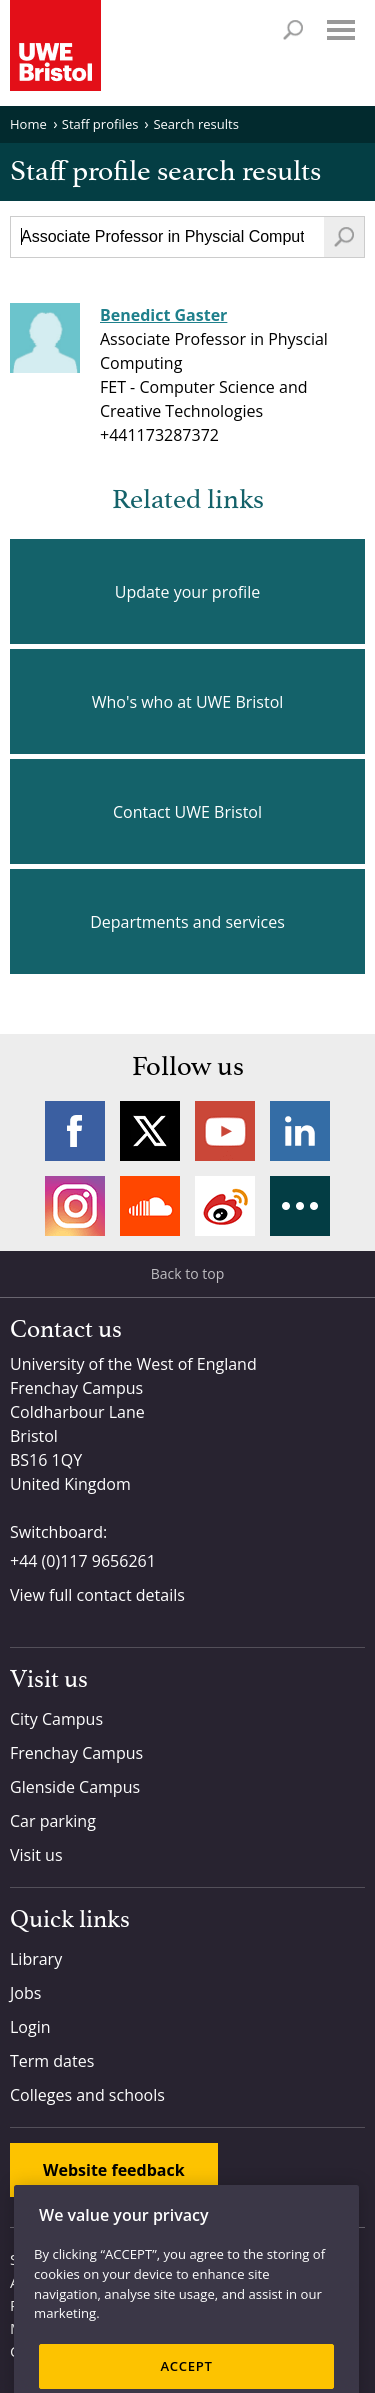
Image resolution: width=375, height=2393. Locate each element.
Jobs (25, 1993)
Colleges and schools (87, 2095)
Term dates (52, 2061)
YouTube (225, 1131)
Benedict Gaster (163, 315)
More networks (300, 1206)
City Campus (56, 1719)
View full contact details (97, 1595)
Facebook (75, 1131)
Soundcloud (150, 1206)
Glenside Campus (75, 1787)
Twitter (150, 1131)
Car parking (53, 1821)
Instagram (75, 1206)
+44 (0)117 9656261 (83, 1561)
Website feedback (114, 2170)
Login (30, 2027)
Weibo (225, 1206)
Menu (341, 30)
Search (293, 30)
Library (36, 1959)
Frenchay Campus (76, 1753)
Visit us (36, 1855)
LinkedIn (300, 1131)
